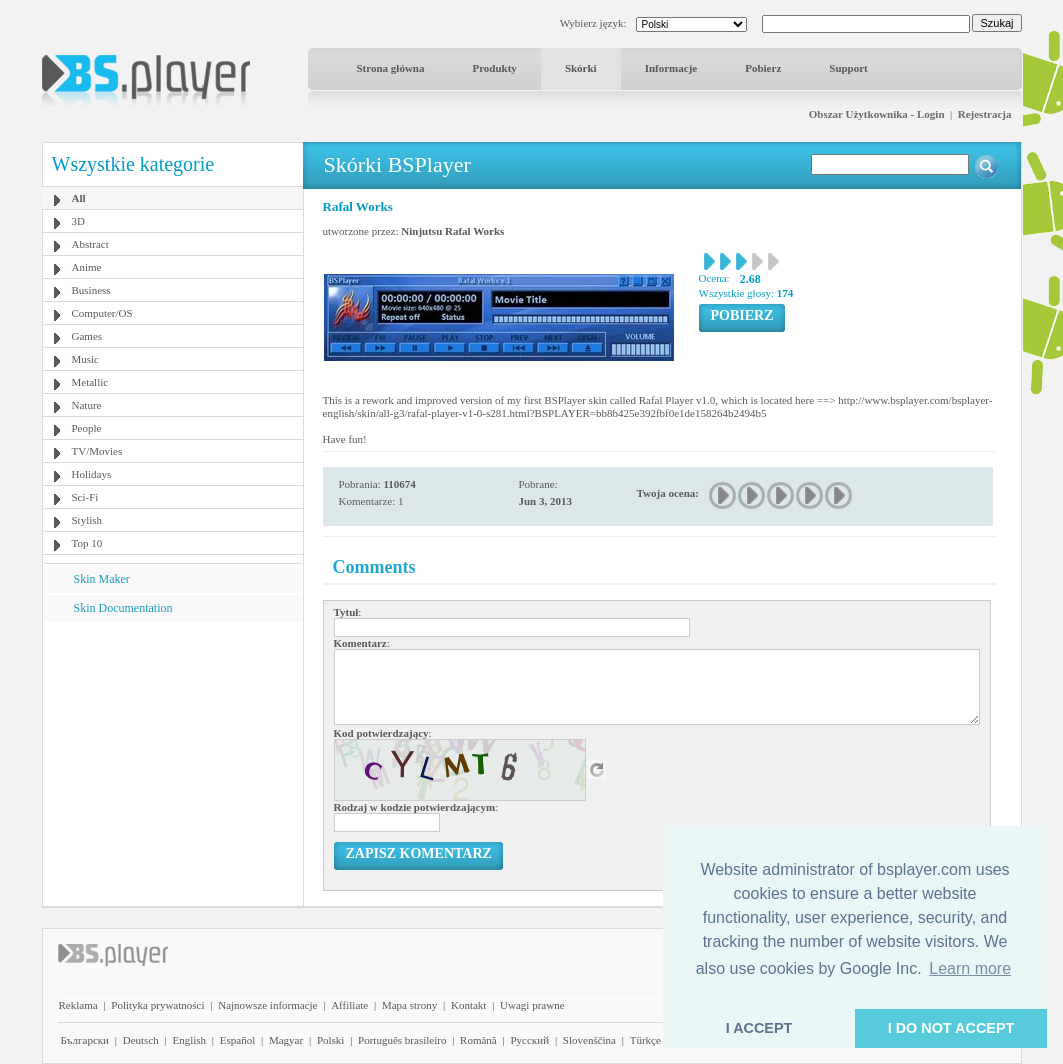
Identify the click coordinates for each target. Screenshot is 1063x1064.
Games (87, 336)
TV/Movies (97, 451)
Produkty (494, 68)
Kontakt (468, 1005)
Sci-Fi (85, 497)
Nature (87, 405)
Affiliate (349, 1005)
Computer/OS (102, 313)
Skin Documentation (123, 608)
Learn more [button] (970, 968)
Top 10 (87, 543)
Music (86, 359)
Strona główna (391, 68)
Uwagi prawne (532, 1005)
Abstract (90, 244)
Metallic (90, 382)
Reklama (78, 1005)
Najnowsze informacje (267, 1005)
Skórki (581, 68)
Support (848, 68)
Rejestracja (985, 114)
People (87, 428)
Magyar (286, 1040)
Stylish (87, 520)
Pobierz (763, 68)
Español (237, 1040)
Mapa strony (409, 1005)
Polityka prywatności (157, 1005)
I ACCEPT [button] (759, 1028)
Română (478, 1040)
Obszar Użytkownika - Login (877, 114)
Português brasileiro (402, 1040)
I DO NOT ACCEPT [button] (951, 1028)
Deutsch (141, 1040)
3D (78, 221)
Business (91, 290)
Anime (87, 267)
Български (85, 1040)
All (79, 198)
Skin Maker (102, 579)
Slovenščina (589, 1040)
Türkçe (645, 1040)
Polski (331, 1040)
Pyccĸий (529, 1040)
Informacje (671, 68)
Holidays (92, 474)
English (189, 1040)
